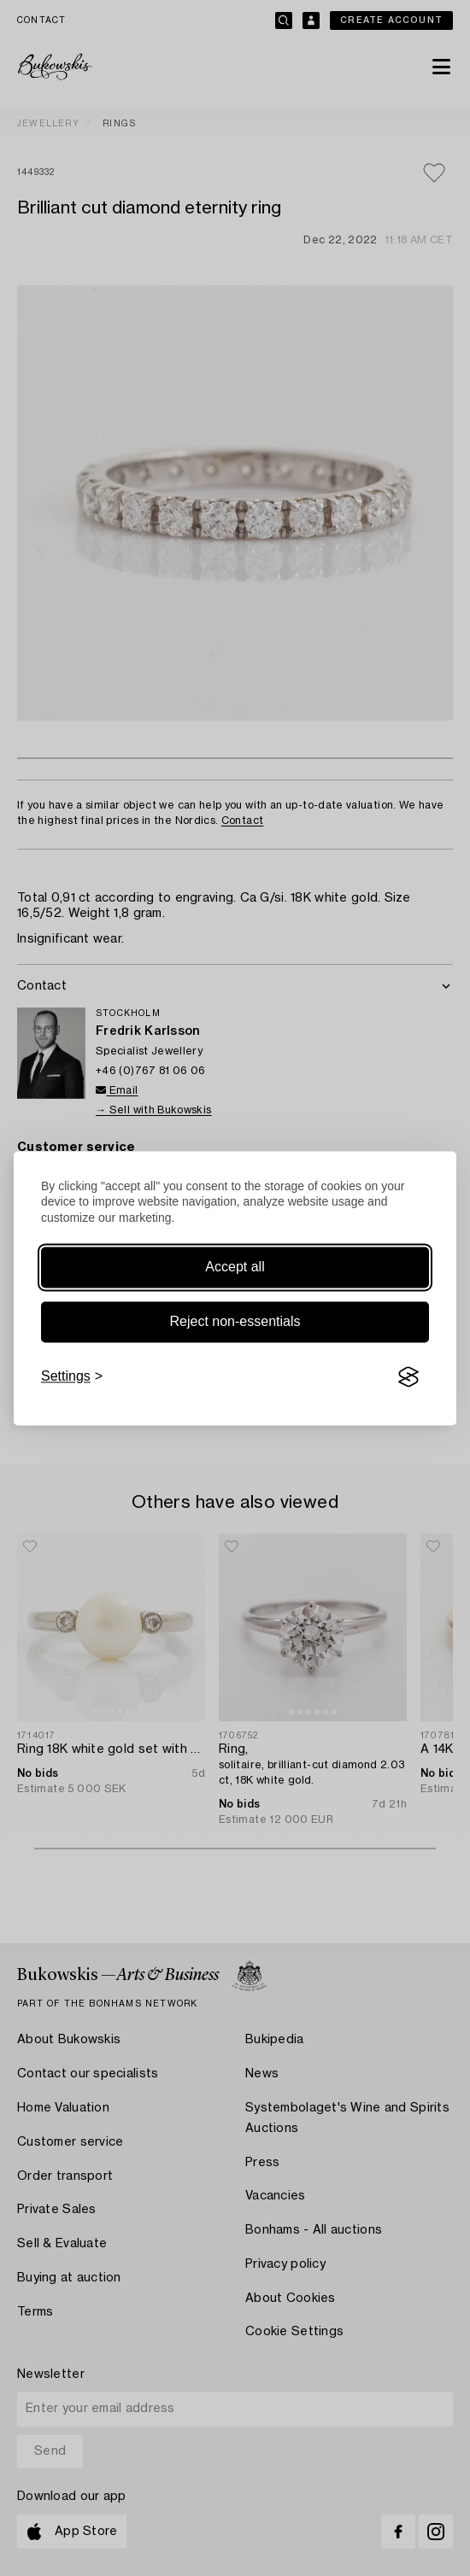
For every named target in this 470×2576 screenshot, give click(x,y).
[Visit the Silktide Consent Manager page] (408, 1377)
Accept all (234, 1267)
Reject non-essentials (235, 1322)
